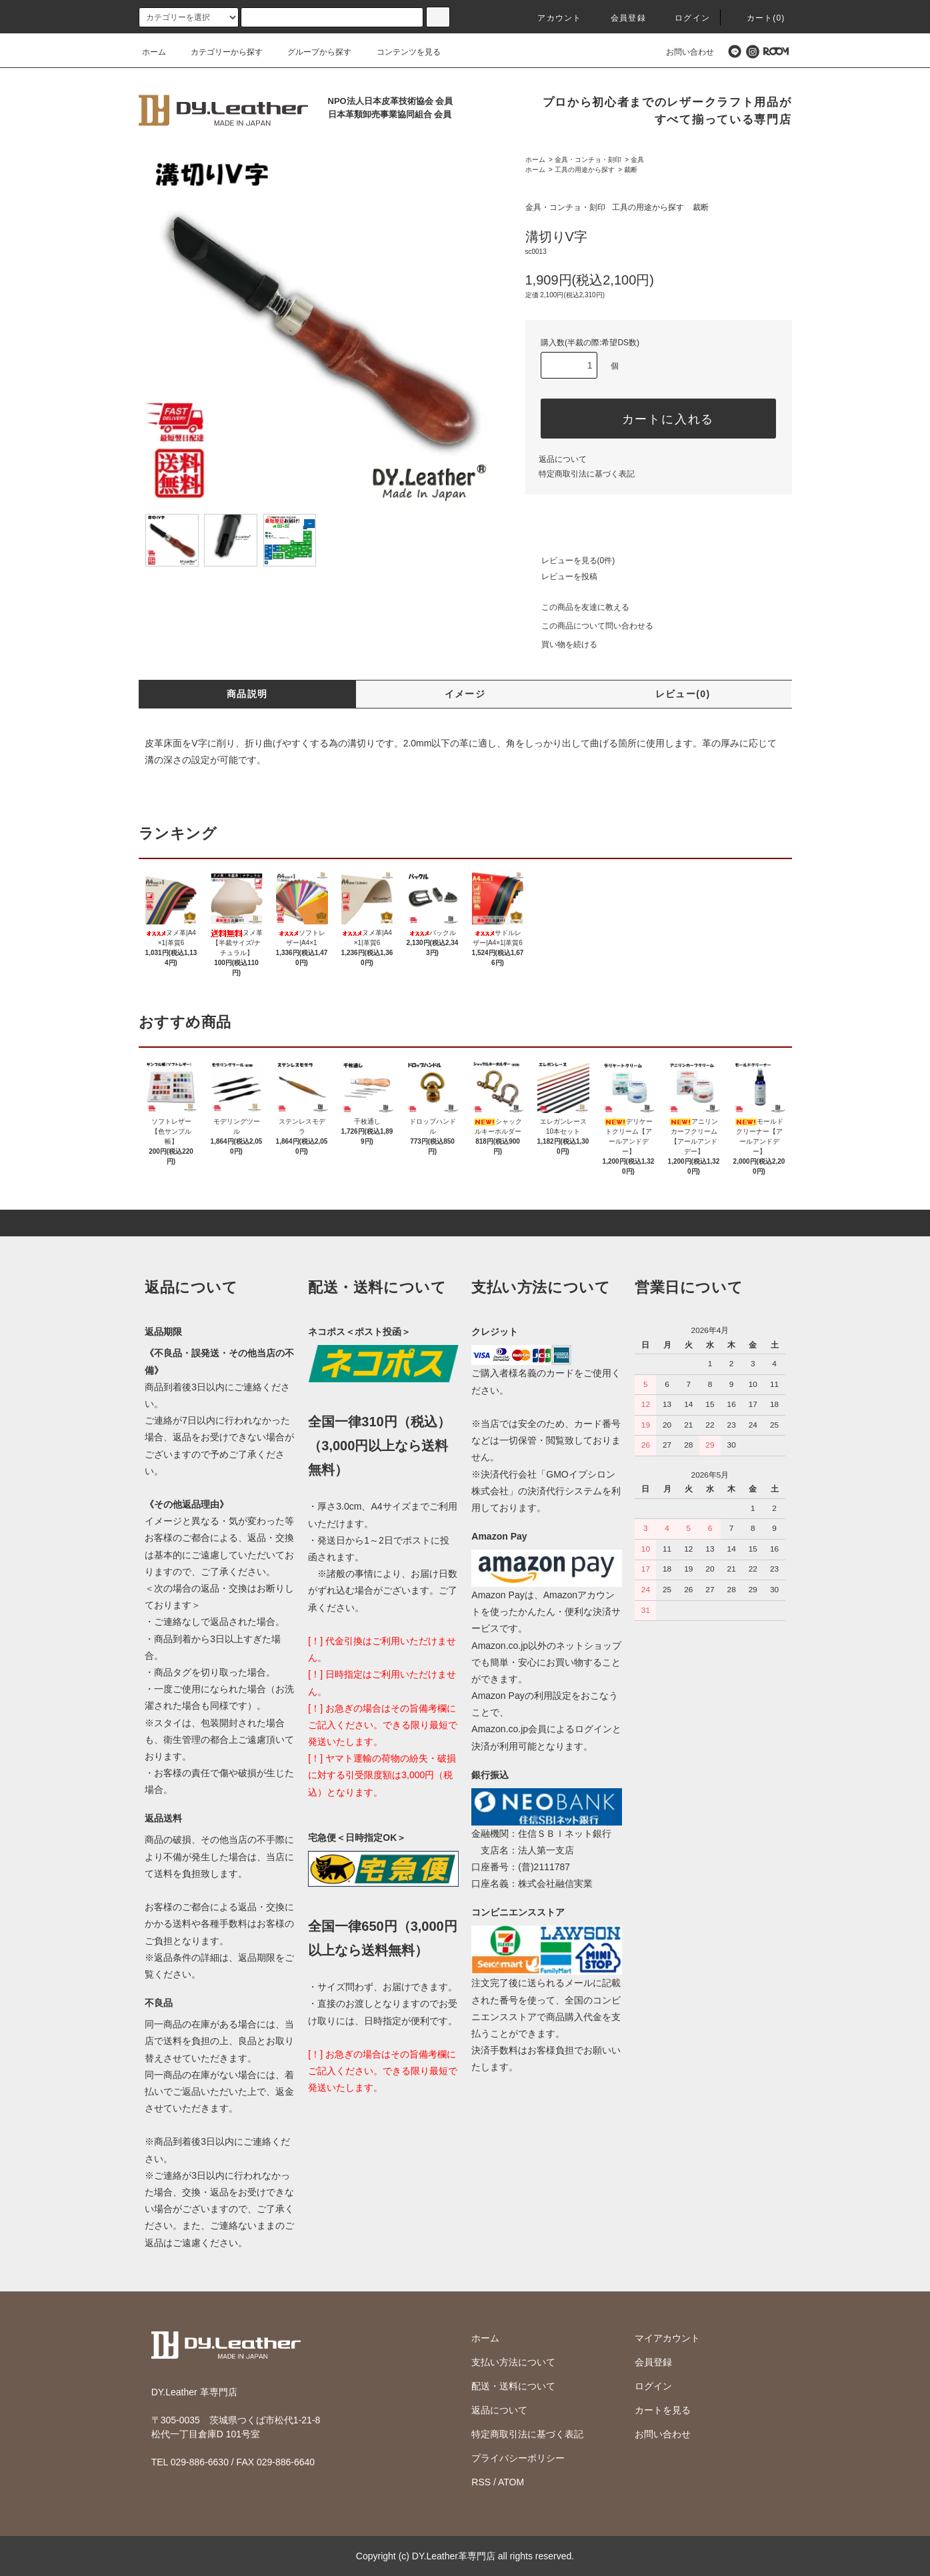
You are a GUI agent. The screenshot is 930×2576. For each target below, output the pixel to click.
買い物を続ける (561, 644)
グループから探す (311, 52)
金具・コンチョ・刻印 (588, 159)
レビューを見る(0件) (570, 560)
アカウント (551, 18)
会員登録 (620, 18)
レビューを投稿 (561, 576)
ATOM (511, 2482)
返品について (563, 459)
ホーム (154, 52)
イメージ (465, 693)
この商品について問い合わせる (589, 626)
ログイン (684, 18)
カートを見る (663, 2410)
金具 (637, 159)
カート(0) (758, 18)
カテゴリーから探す (219, 52)
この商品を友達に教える (577, 607)
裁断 (630, 169)
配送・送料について (513, 2386)
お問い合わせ (682, 52)
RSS (481, 2482)
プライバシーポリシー (518, 2458)
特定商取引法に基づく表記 (587, 474)
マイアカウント (667, 2338)
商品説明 (247, 693)
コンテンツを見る (401, 52)
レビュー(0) (683, 693)
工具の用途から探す (585, 169)
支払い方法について (513, 2362)
